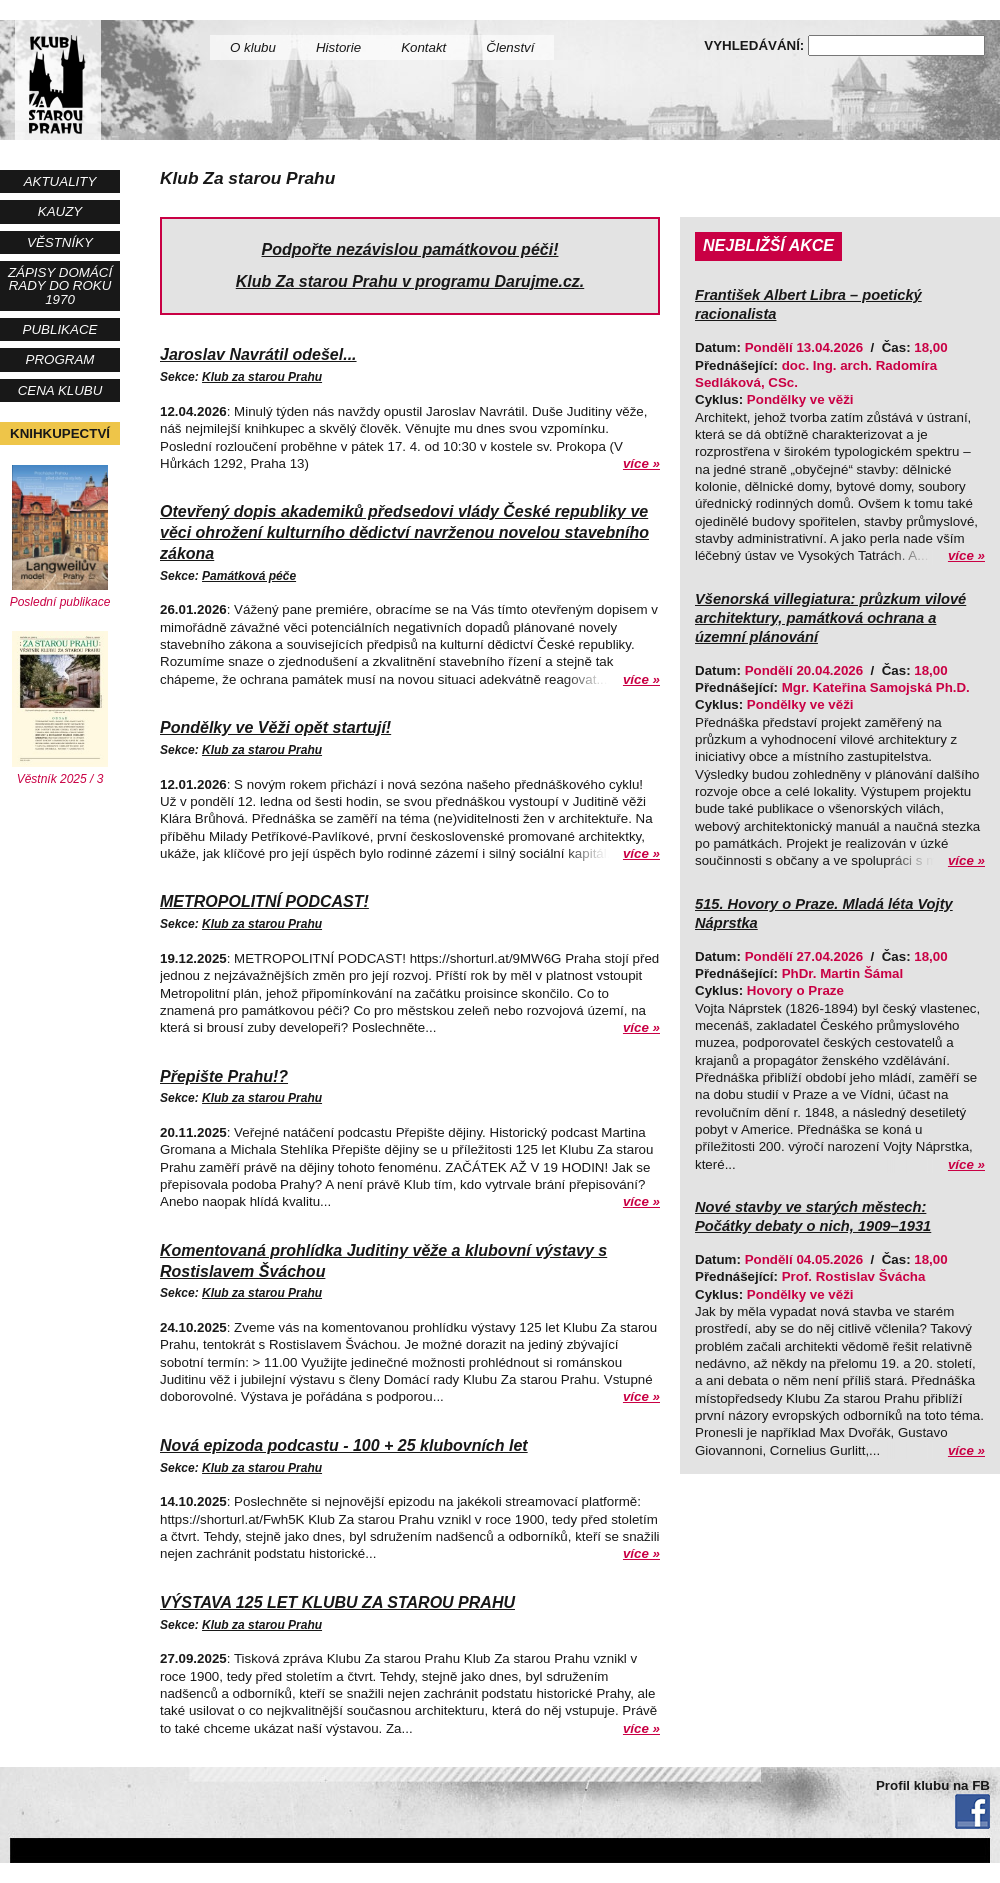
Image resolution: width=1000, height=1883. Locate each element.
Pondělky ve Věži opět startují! (275, 727)
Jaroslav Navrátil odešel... (258, 354)
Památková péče (249, 576)
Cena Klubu (60, 390)
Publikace (60, 329)
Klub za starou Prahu (262, 377)
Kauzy (60, 211)
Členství (510, 47)
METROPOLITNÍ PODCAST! (264, 901)
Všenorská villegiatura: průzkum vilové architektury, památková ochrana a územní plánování (830, 618)
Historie (338, 47)
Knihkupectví (60, 433)
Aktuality (60, 181)
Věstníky (60, 242)
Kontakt (423, 47)
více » (641, 463)
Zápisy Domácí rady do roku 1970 (60, 286)
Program (60, 359)
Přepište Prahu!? (224, 1076)
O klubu (253, 47)
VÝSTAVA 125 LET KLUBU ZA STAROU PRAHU (337, 1602)
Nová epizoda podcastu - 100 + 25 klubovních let (344, 1445)
